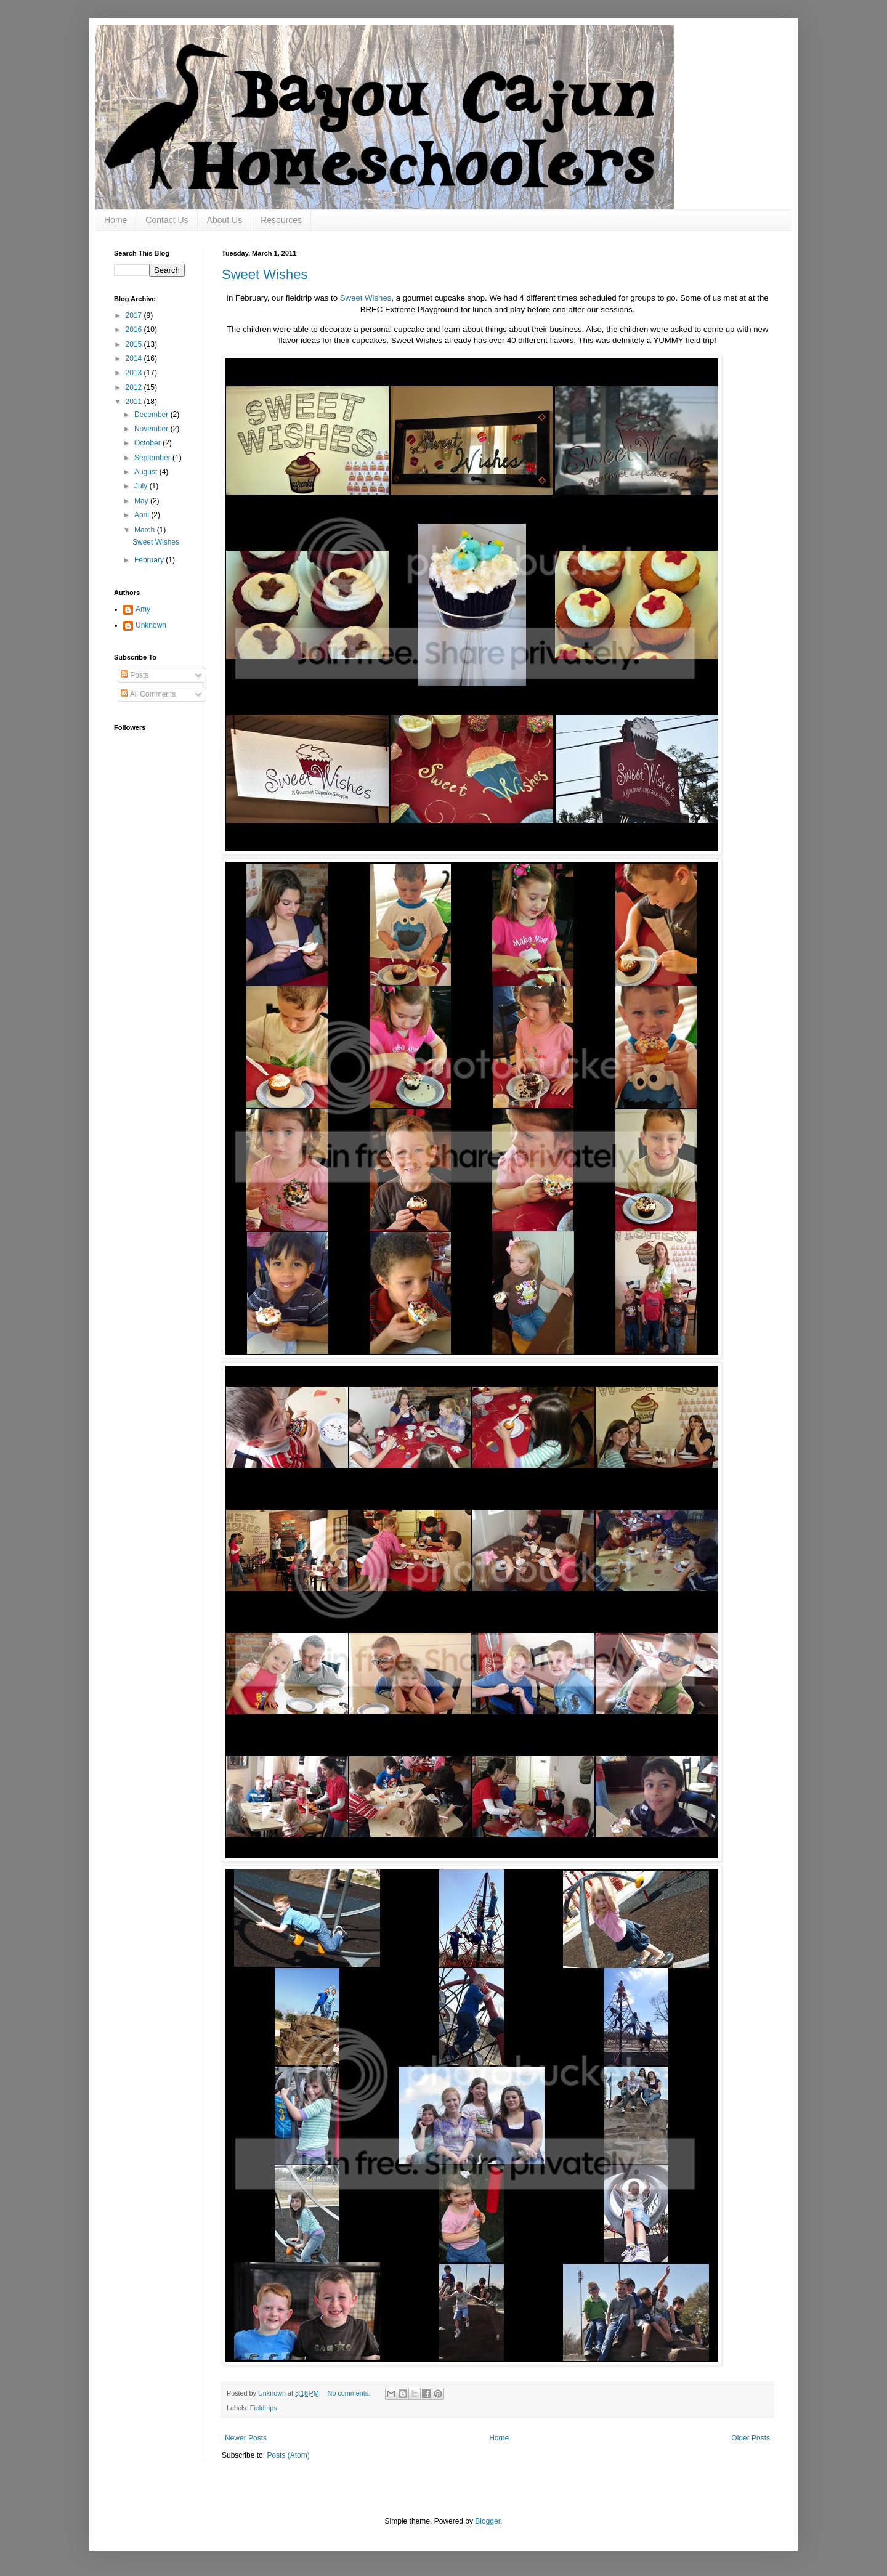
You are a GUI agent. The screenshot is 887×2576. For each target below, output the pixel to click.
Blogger (487, 2521)
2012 (135, 387)
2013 (135, 372)
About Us (225, 220)
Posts (134, 675)
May (142, 500)
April (142, 515)
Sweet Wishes (264, 274)
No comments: (350, 2393)
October (148, 443)
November (152, 428)
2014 (135, 358)
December (152, 414)
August (147, 472)
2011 (135, 401)
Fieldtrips (263, 2408)
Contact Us (166, 220)
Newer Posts (246, 2438)
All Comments (148, 694)
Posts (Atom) (288, 2455)
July (142, 486)
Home (115, 220)
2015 (135, 344)
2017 (135, 315)
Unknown (151, 625)
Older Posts (750, 2438)
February (150, 560)
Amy (143, 609)
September (153, 457)
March (145, 529)
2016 (135, 329)
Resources (281, 220)
